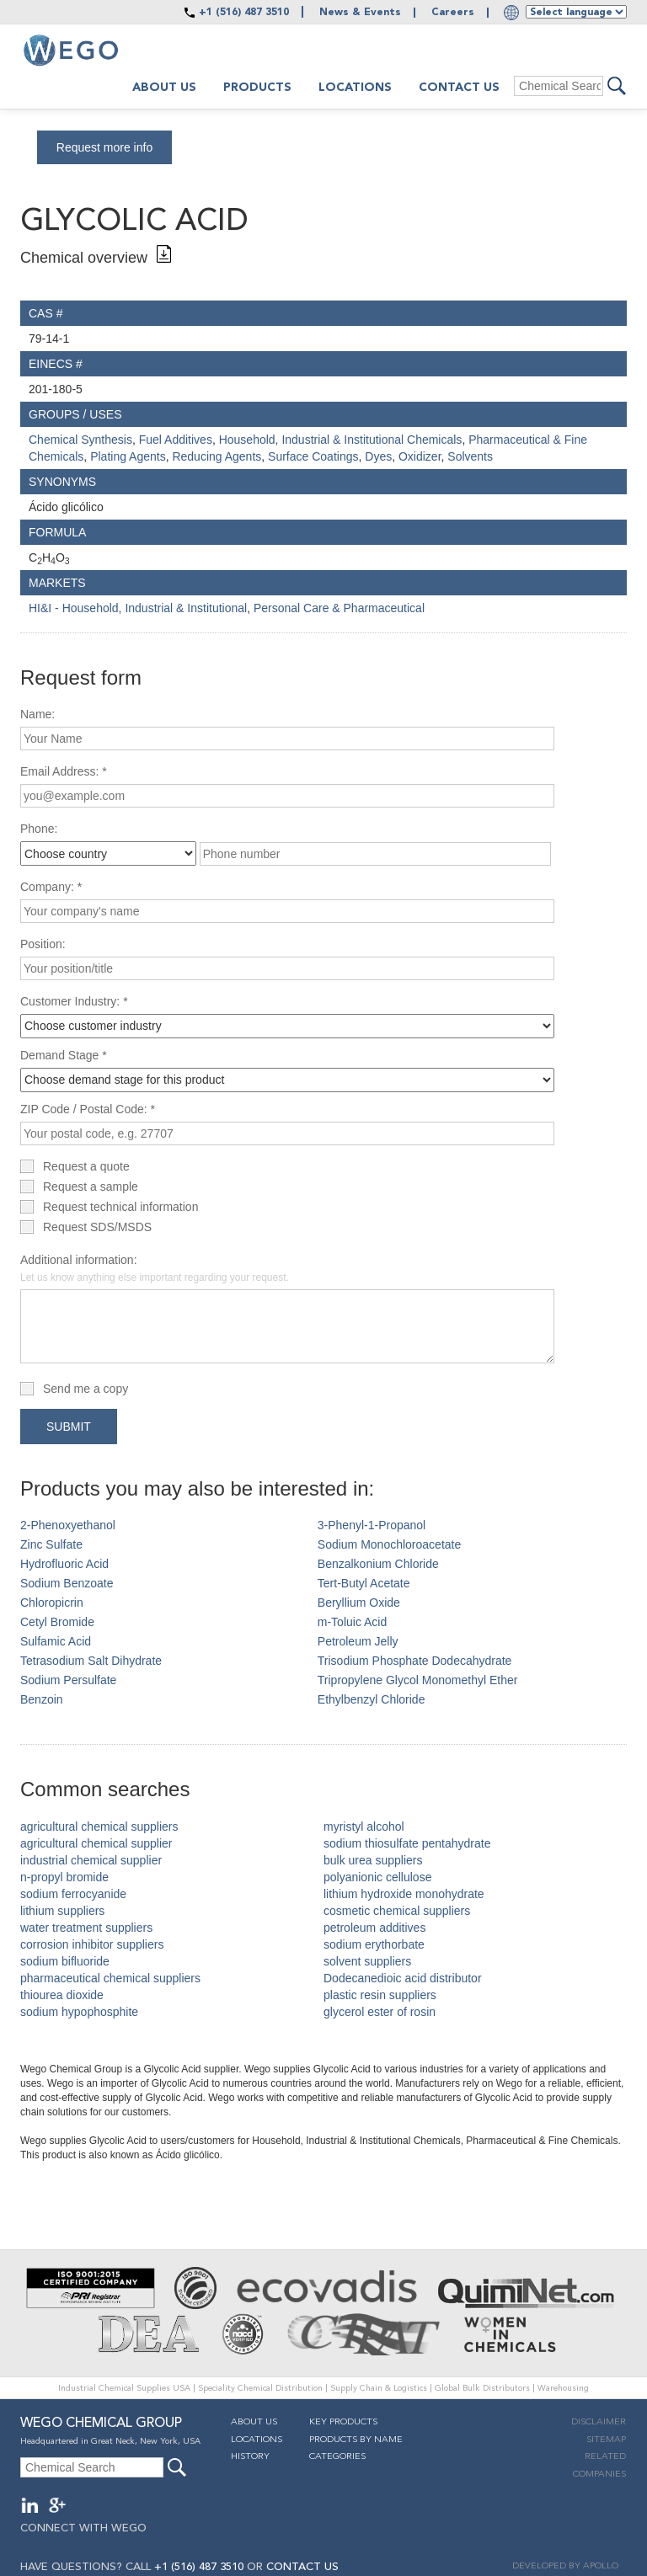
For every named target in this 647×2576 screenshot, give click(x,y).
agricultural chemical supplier (96, 1843)
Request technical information (120, 1206)
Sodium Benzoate (67, 1583)
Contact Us (459, 87)
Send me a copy (85, 1388)
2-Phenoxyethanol (67, 1525)
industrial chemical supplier (91, 1860)
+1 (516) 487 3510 (244, 13)
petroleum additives (374, 1927)
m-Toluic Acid (352, 1622)
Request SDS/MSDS (97, 1227)
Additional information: (154, 1268)
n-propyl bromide (64, 1877)
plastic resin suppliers (380, 1995)
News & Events (360, 13)
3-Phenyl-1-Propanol (371, 1525)
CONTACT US (302, 2567)
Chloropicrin (51, 1602)
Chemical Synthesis (80, 439)
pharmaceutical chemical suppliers (110, 1978)
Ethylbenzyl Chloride (371, 1699)
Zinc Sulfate (51, 1544)
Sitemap (606, 2440)
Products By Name (356, 2440)
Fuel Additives (175, 439)
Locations (355, 87)
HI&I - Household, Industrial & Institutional (138, 608)
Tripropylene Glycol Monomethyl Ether (418, 1680)
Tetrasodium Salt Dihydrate (91, 1660)
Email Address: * (63, 771)
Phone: (38, 828)
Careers (452, 13)
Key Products (343, 2422)
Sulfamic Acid (55, 1641)
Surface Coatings (313, 456)
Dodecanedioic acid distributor (403, 1978)
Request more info (104, 147)
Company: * (51, 886)
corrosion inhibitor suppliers (91, 1944)
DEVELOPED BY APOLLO (565, 2566)
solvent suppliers (367, 1961)
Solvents (470, 456)
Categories (337, 2456)
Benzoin (41, 1699)
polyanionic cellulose (377, 1877)
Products (257, 87)
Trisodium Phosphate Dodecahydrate (415, 1660)
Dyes (378, 456)
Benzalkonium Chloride (378, 1564)
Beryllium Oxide (359, 1602)
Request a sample (90, 1186)
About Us (254, 2422)
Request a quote (86, 1166)
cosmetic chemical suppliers (397, 1910)
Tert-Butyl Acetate (364, 1583)
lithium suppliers (62, 1910)
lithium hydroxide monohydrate (404, 1894)
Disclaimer (598, 2422)
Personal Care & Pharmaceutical (339, 608)
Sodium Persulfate (68, 1680)
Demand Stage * (63, 1055)
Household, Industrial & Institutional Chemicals (341, 439)
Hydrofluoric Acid (64, 1564)
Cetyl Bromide (57, 1622)
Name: (37, 714)
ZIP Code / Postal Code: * (87, 1109)
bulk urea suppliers (373, 1860)
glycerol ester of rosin (380, 2012)
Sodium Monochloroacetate (389, 1544)
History (250, 2456)
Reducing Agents (216, 456)
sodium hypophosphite (79, 2012)
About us (164, 87)
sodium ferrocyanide (73, 1894)
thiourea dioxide (62, 1995)
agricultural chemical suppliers (99, 1826)
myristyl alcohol (364, 1826)
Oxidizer (419, 456)
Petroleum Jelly (358, 1641)
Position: (43, 944)
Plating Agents (128, 456)
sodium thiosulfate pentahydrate (407, 1843)
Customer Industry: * (74, 1001)
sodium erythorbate (374, 1944)
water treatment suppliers (86, 1927)
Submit (68, 1426)
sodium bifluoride (65, 1961)
